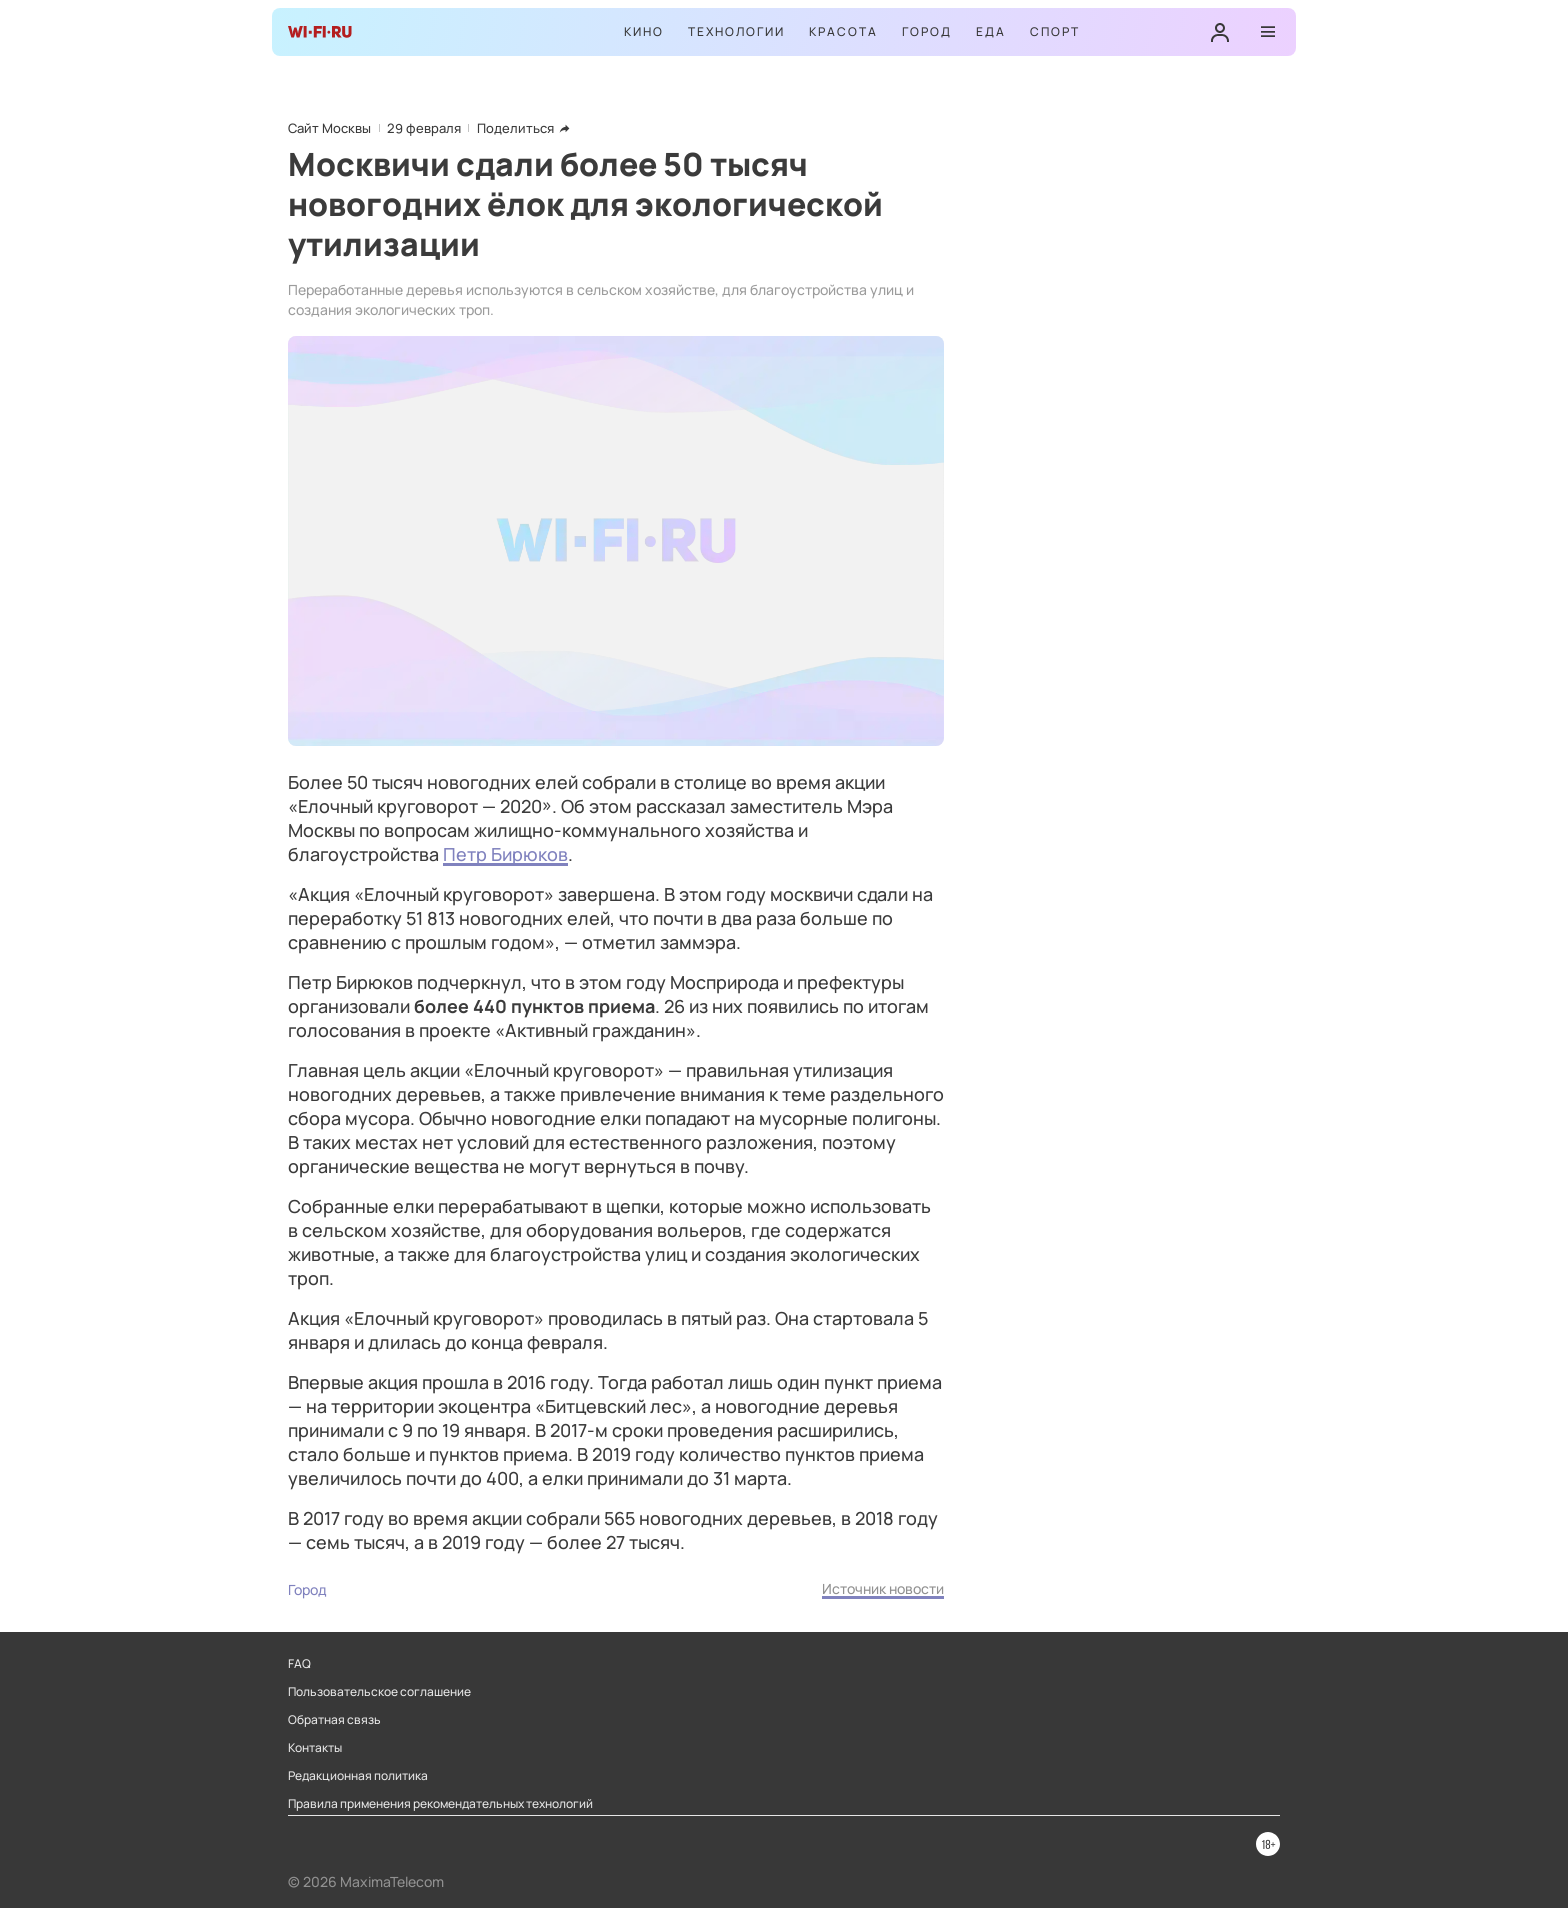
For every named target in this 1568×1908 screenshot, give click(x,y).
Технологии (736, 31)
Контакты (315, 1748)
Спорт (1055, 31)
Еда (991, 31)
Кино (644, 31)
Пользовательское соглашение (379, 1692)
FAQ (299, 1664)
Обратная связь (334, 1720)
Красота (843, 31)
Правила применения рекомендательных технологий (440, 1804)
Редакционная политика (358, 1776)
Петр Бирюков (505, 854)
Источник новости (883, 1588)
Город (927, 31)
